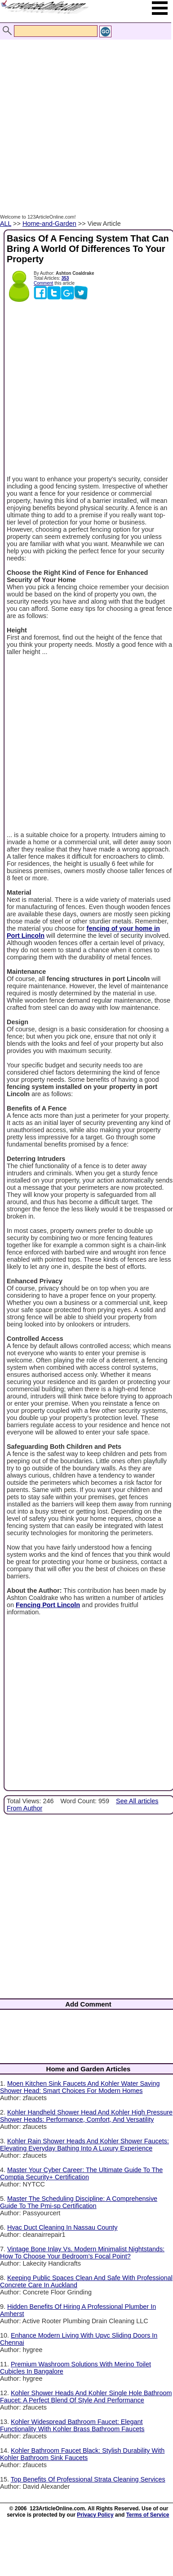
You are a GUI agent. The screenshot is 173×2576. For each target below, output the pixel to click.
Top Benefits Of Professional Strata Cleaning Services (88, 2479)
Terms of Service (147, 2515)
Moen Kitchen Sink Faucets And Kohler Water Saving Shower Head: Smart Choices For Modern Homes (80, 2087)
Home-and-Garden (49, 223)
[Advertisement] (84, 117)
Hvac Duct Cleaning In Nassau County (62, 2227)
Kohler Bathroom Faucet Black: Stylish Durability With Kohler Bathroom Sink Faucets (82, 2454)
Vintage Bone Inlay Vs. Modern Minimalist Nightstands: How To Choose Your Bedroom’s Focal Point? (82, 2252)
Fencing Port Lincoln (48, 1604)
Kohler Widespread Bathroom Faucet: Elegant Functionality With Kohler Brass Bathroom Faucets (72, 2425)
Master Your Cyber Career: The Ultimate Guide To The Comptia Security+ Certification (81, 2173)
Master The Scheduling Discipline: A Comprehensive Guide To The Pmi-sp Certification (78, 2202)
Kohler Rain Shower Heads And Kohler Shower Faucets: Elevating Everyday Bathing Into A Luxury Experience (84, 2144)
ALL (5, 223)
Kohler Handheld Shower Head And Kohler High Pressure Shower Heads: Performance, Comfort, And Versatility (86, 2116)
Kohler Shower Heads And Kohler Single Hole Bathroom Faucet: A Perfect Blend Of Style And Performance (86, 2396)
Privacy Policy (95, 2515)
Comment (43, 283)
